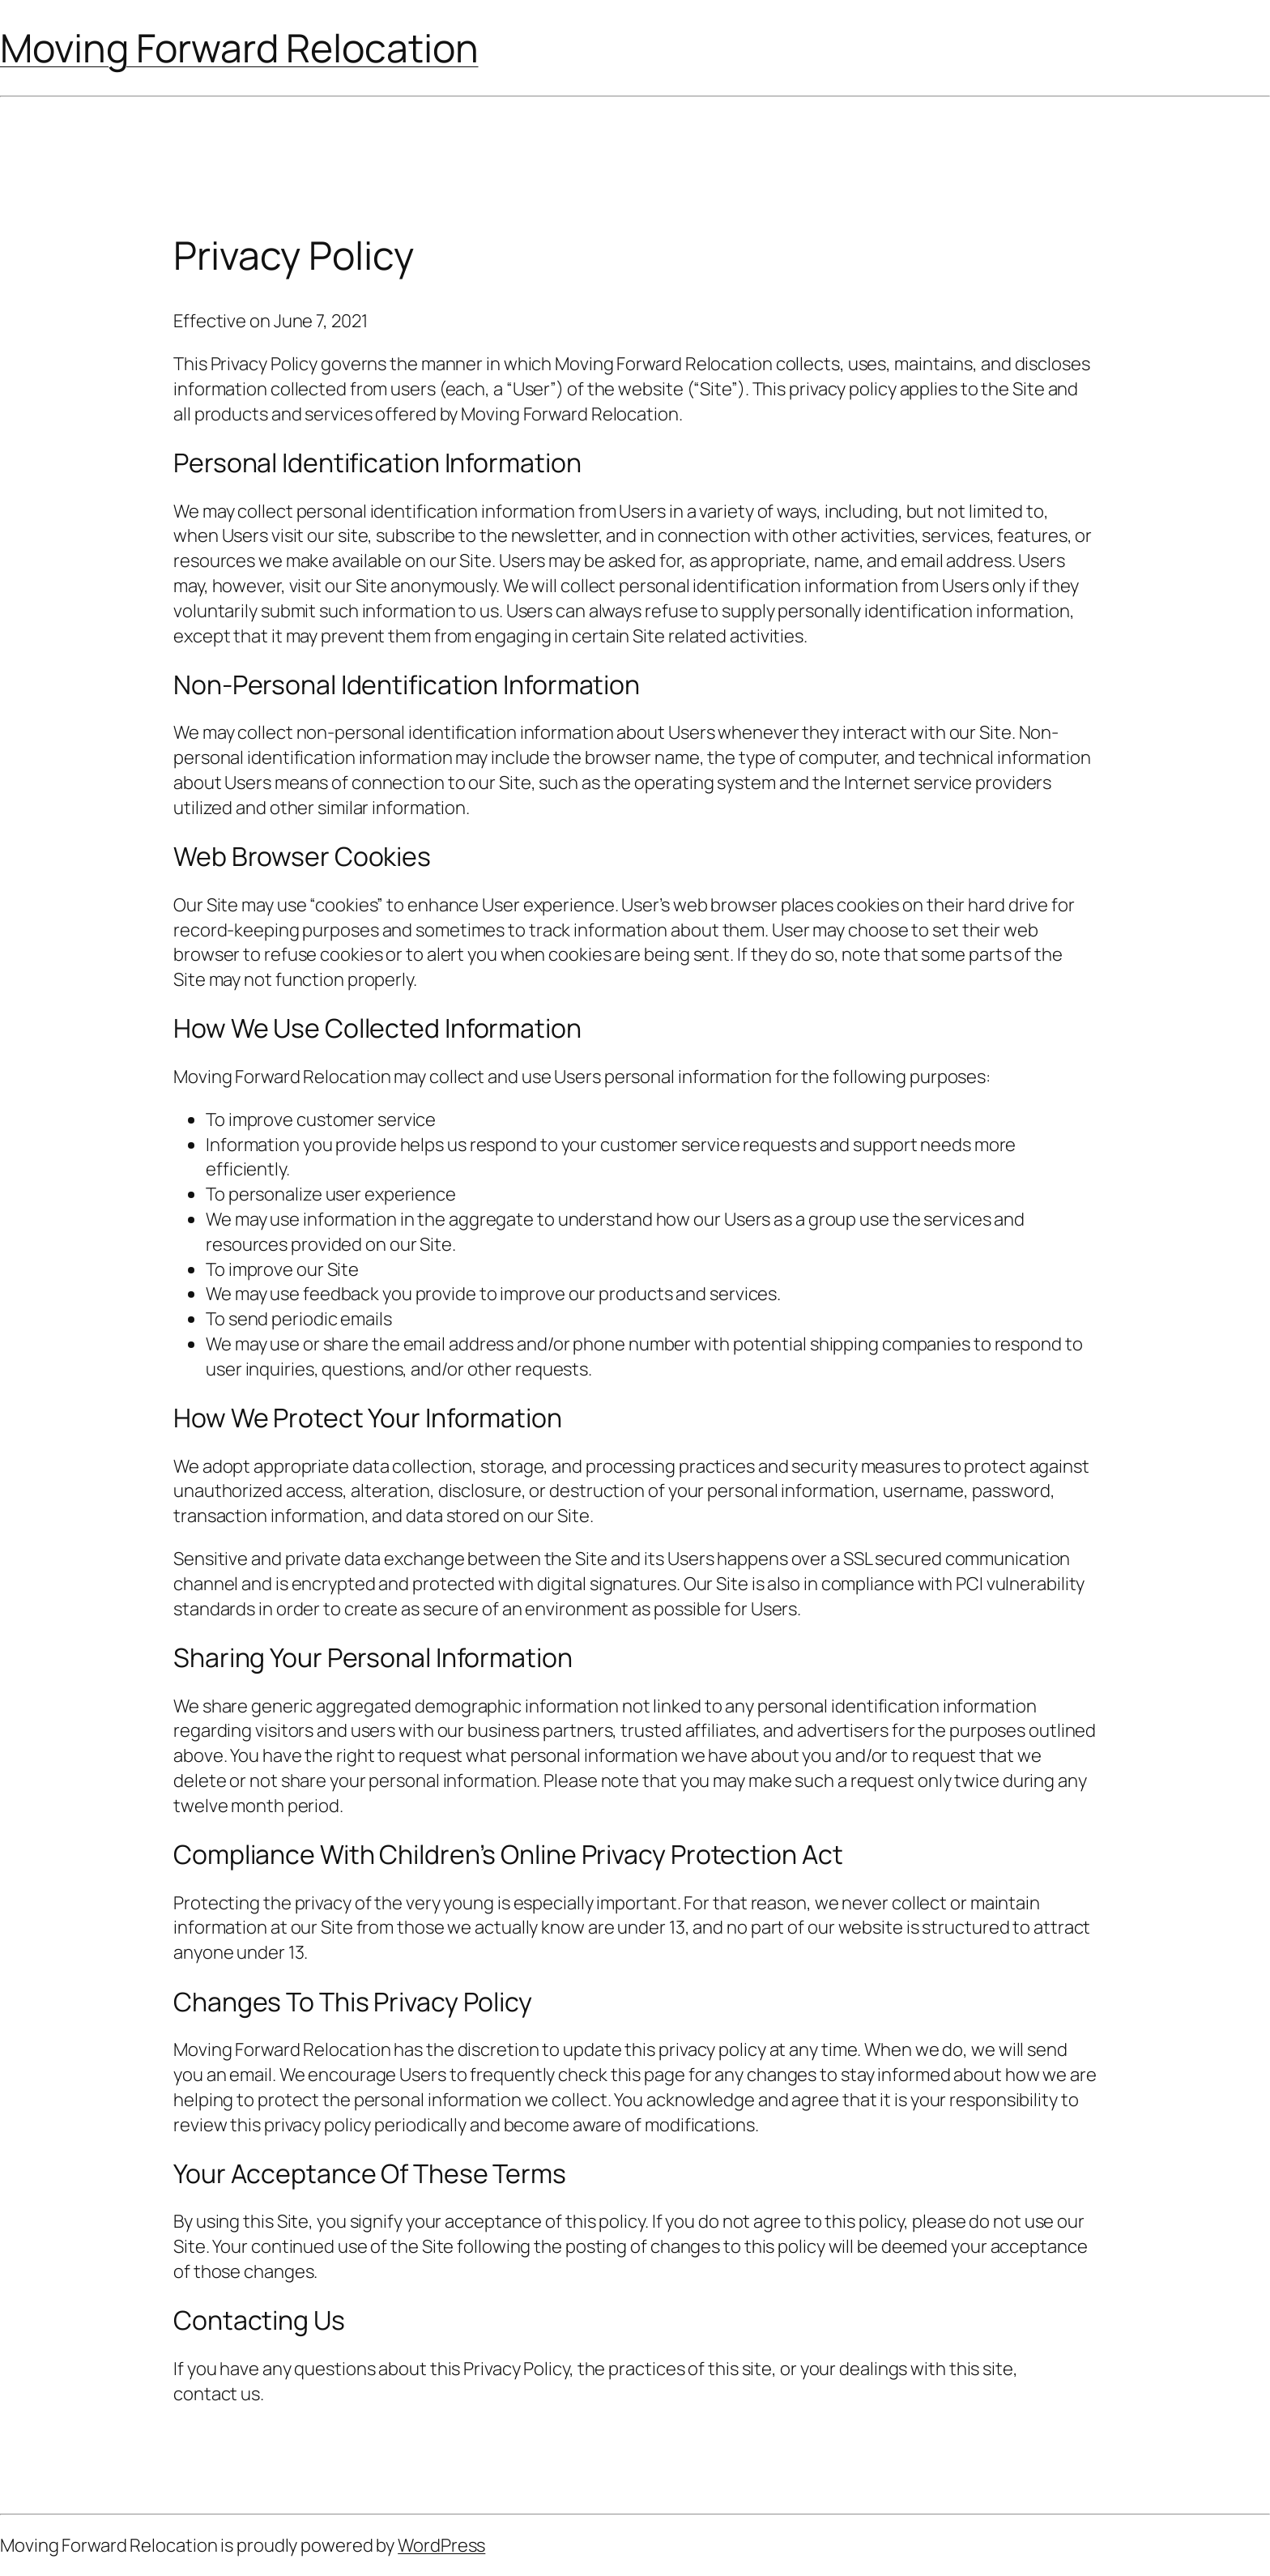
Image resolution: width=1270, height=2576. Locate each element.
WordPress (441, 2545)
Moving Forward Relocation (239, 47)
